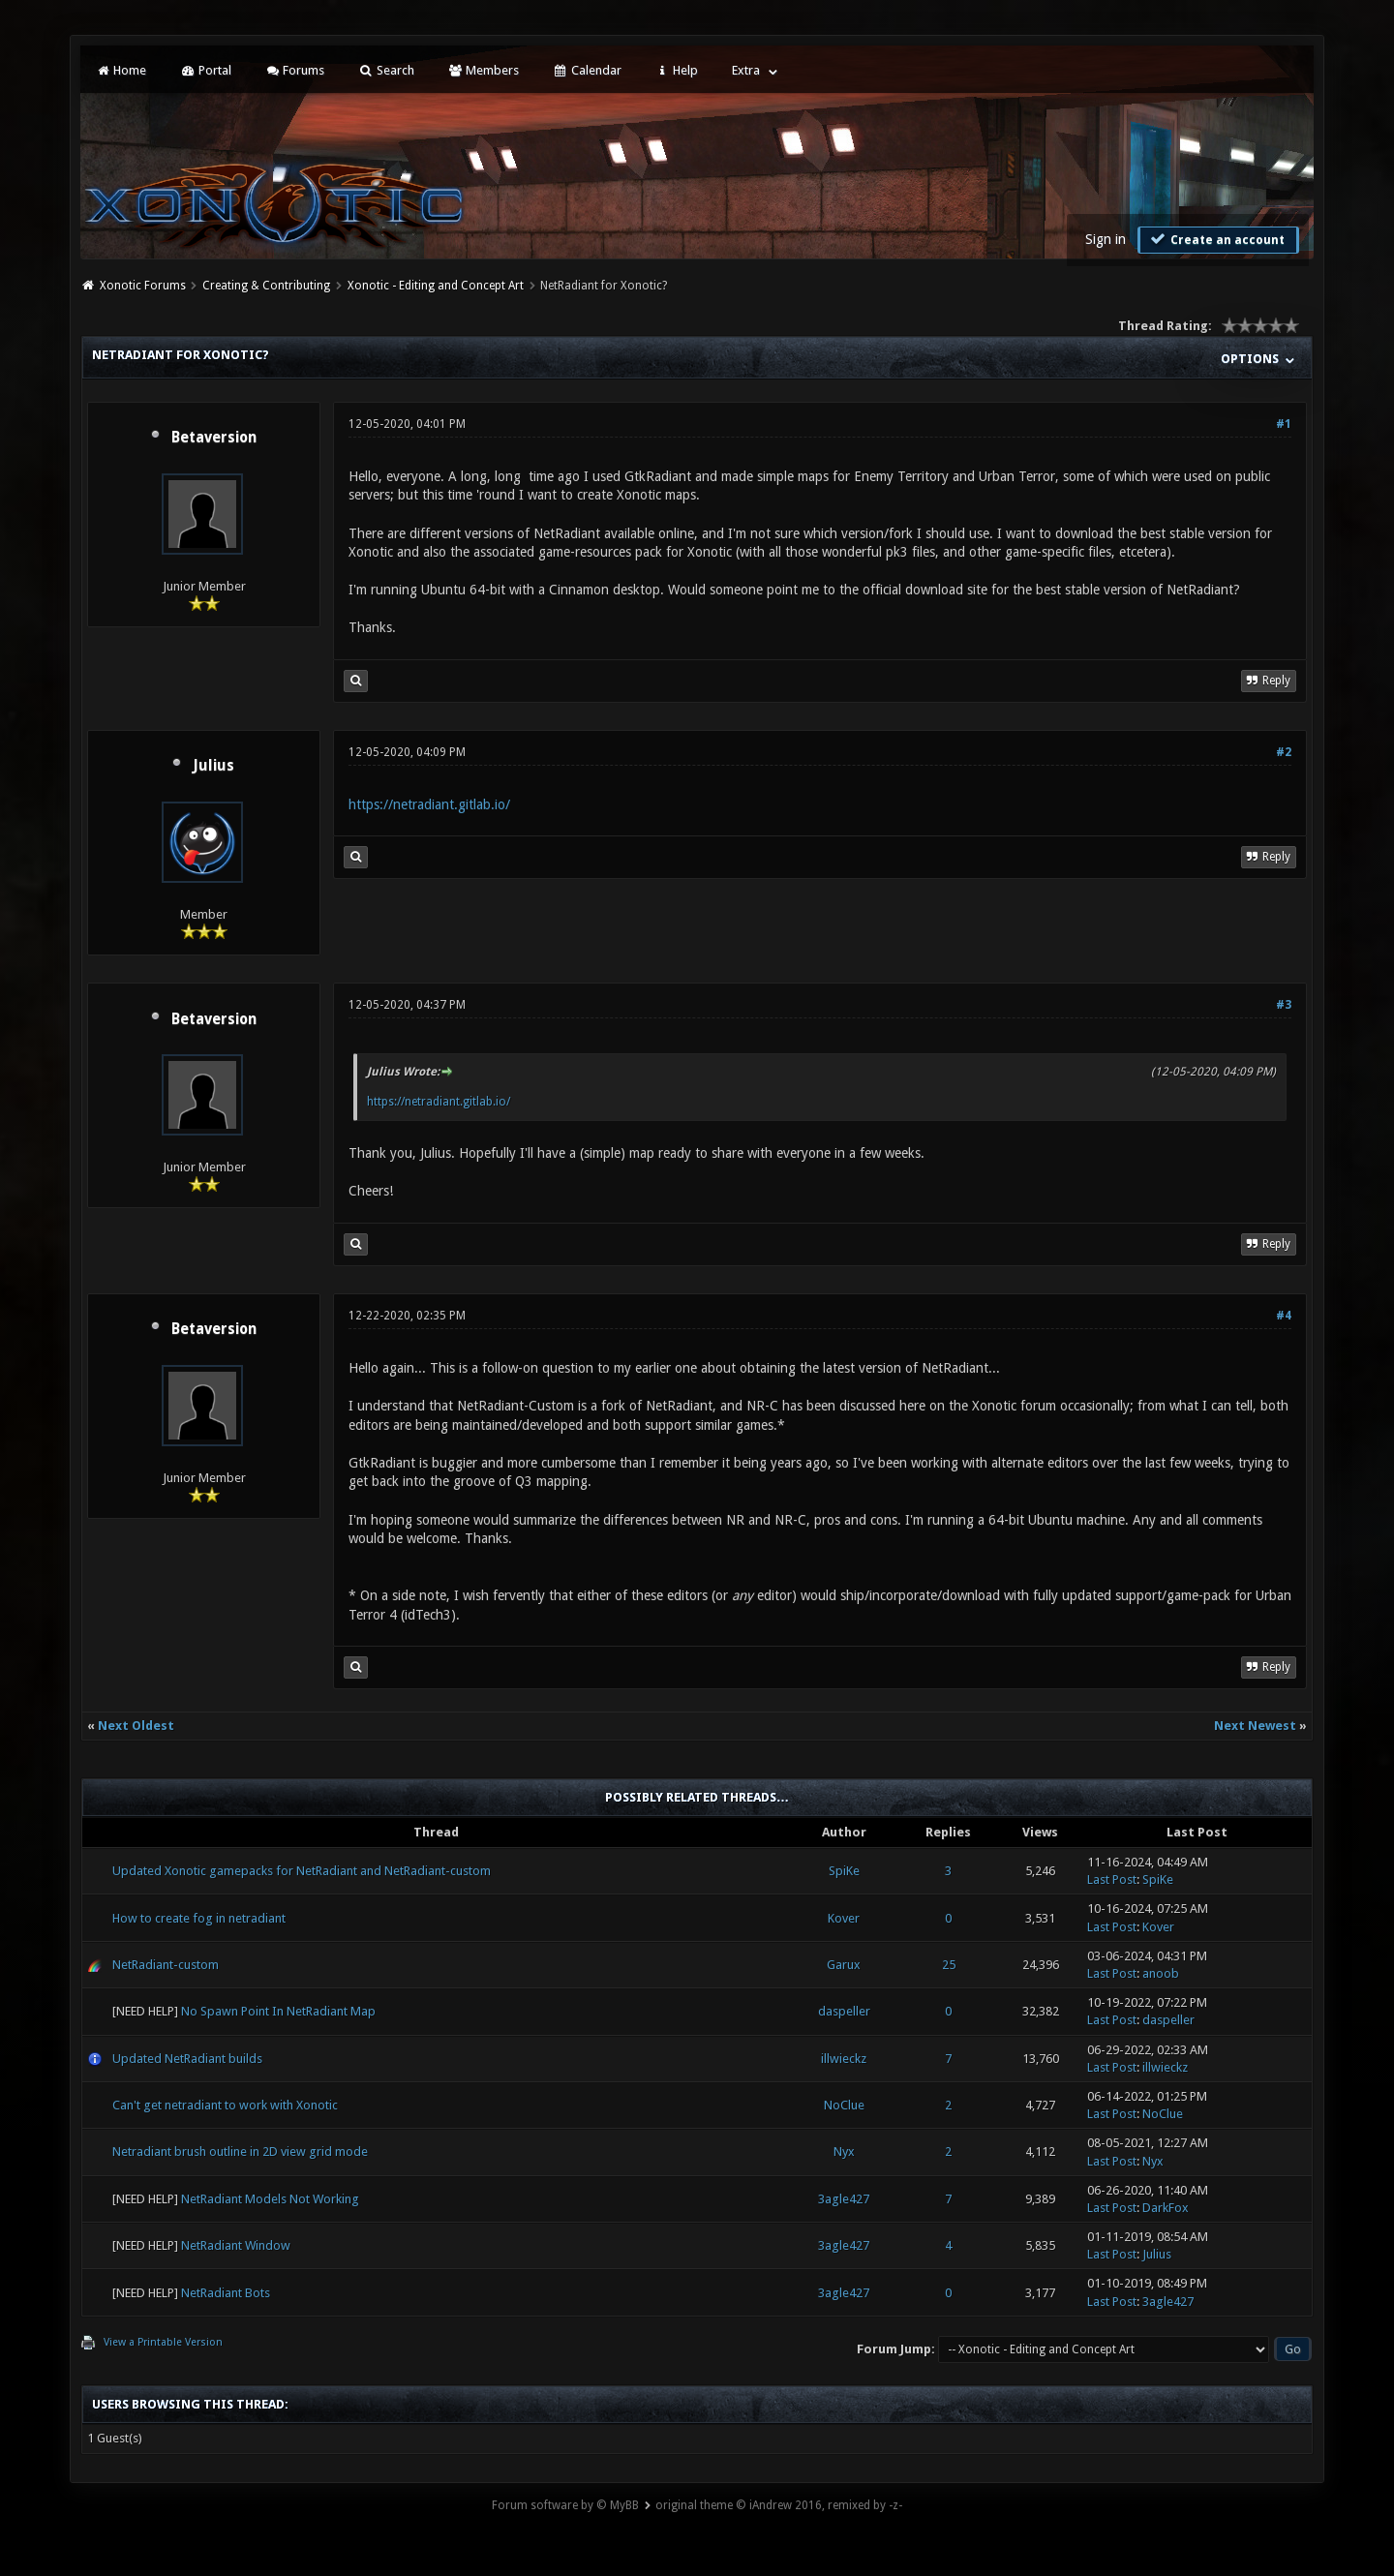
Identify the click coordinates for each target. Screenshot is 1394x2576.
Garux (844, 1964)
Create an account (1216, 239)
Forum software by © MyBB (565, 2505)
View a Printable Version (163, 2342)
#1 (1283, 424)
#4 (1283, 1315)
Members (483, 70)
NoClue (844, 2105)
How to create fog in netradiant (199, 1918)
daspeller (844, 2011)
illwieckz (843, 2058)
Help (676, 70)
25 (948, 1964)
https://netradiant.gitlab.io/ (429, 804)
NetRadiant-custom (165, 1964)
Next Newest (1255, 1725)
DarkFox (1165, 2207)
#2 (1283, 752)
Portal (205, 70)
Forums (294, 70)
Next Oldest (136, 1725)
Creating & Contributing (266, 285)
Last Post (1111, 1879)
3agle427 (843, 2199)
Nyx (844, 2151)
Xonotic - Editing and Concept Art (436, 285)
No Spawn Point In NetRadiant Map (278, 2011)
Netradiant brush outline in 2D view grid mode (240, 2151)
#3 (1283, 1005)
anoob (1160, 1973)
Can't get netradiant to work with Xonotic (225, 2105)
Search (385, 70)
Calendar (587, 70)
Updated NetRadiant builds (187, 2058)
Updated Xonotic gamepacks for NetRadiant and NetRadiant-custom (301, 1871)
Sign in (1105, 239)
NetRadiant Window (235, 2245)
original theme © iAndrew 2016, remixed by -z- (778, 2505)
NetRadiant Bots (225, 2293)
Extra (746, 70)
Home (121, 70)
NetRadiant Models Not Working (270, 2199)
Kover (844, 1918)
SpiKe (844, 1871)
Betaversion (214, 437)
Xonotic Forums (143, 285)
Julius (213, 765)
